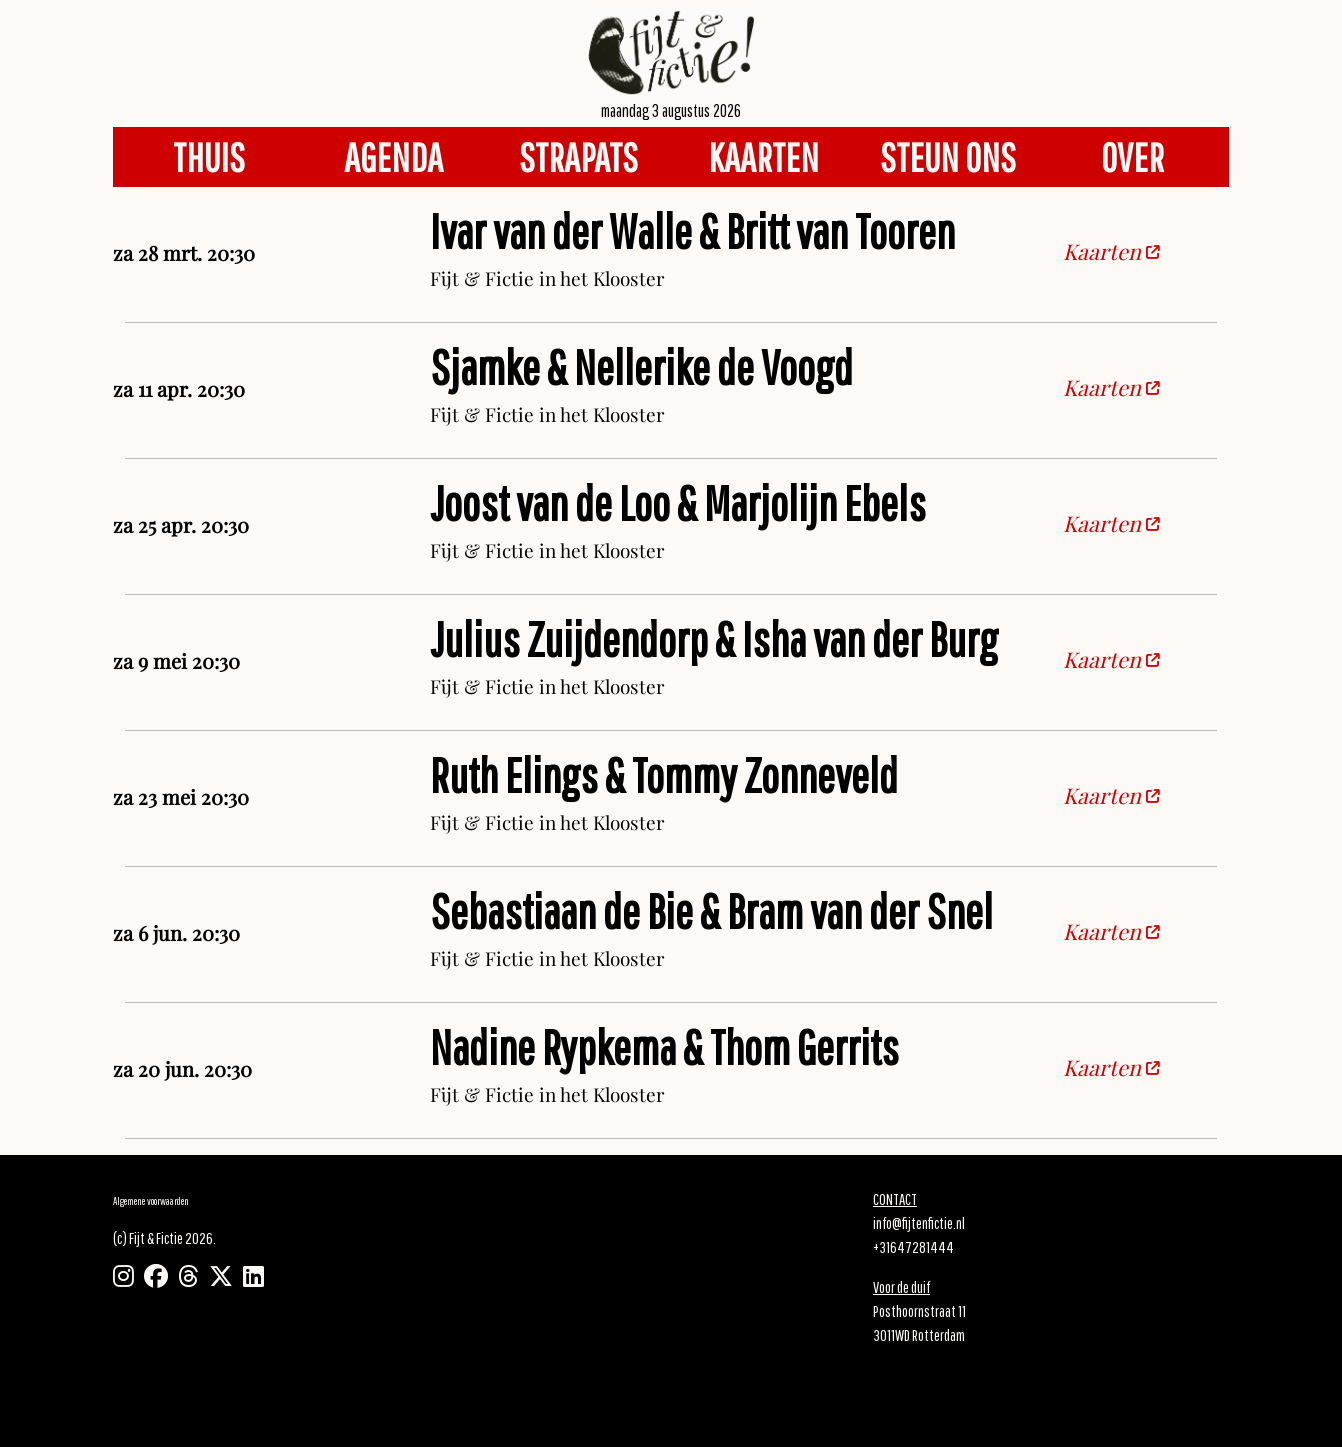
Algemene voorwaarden (151, 1200)
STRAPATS (578, 157)
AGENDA (393, 157)
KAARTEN (763, 157)
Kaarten (1111, 253)
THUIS (209, 157)
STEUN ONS (948, 157)
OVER (1132, 157)
